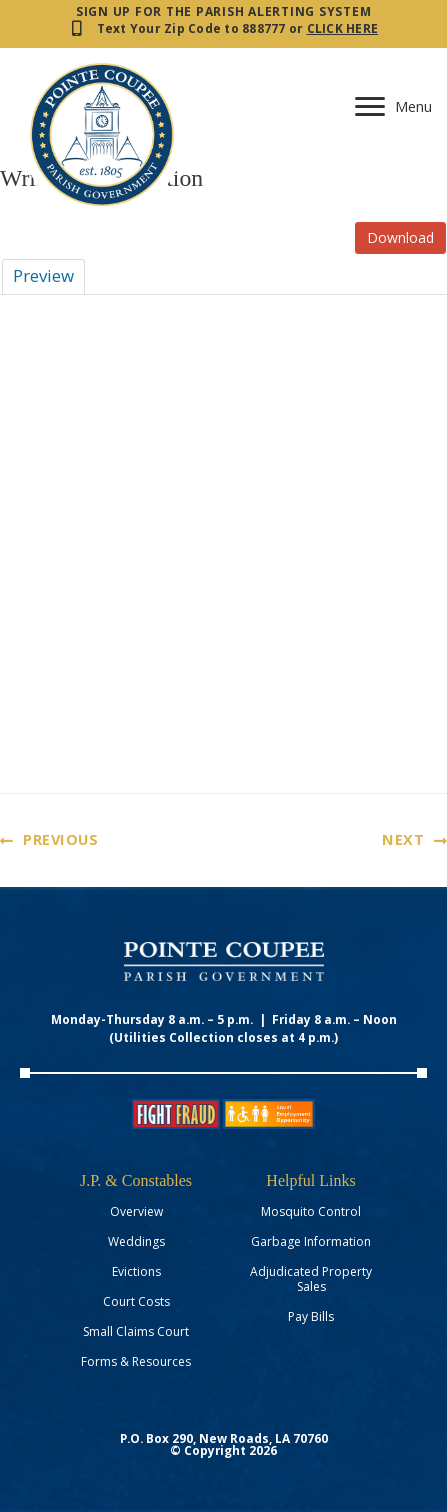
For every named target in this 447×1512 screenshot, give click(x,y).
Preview (43, 275)
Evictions (136, 1271)
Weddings (136, 1241)
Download (400, 237)
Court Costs (136, 1301)
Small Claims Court (136, 1331)
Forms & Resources (136, 1361)
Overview (136, 1211)
